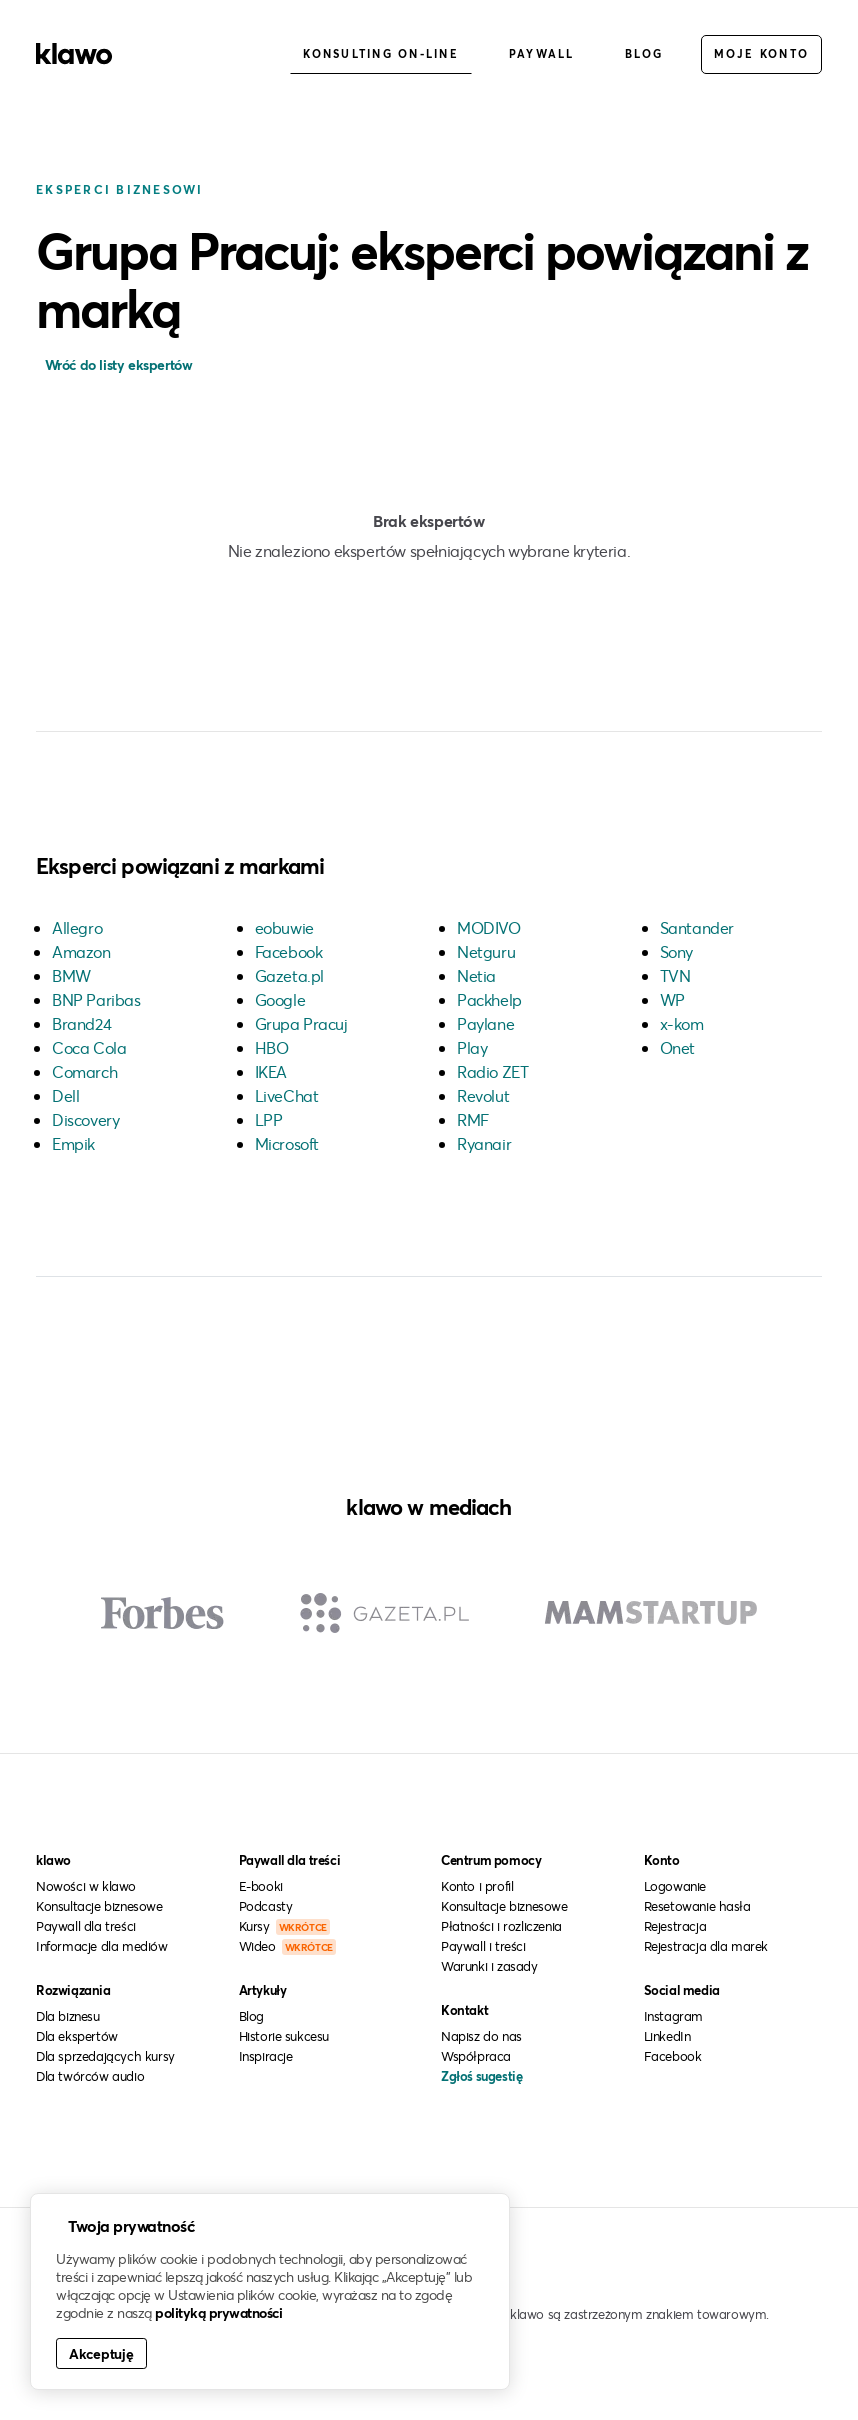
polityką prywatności (218, 2312)
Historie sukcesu (284, 2036)
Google (280, 999)
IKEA (271, 1071)
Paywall (542, 53)
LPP (269, 1119)
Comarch (84, 1071)
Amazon (81, 951)
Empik (73, 1143)
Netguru (486, 951)
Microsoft (287, 1143)
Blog (644, 53)
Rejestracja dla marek (706, 1946)
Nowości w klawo (86, 1886)
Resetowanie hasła (697, 1906)
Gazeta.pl (289, 975)
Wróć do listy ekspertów (116, 364)
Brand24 (81, 1023)
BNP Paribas (96, 999)
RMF (473, 1119)
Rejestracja (675, 1926)
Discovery (85, 1119)
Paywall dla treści (86, 1926)
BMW (71, 975)
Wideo (287, 1946)
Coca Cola (89, 1047)
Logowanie (675, 1886)
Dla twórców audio (90, 2076)
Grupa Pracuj (301, 1023)
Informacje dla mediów (102, 1946)
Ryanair (484, 1143)
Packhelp (489, 999)
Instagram (673, 2016)
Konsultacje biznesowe (99, 1906)
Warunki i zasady (489, 1966)
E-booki (261, 1886)
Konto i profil (477, 1886)
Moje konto (762, 53)
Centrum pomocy (491, 1860)
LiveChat (287, 1095)
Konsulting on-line (381, 53)
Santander (697, 927)
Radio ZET (492, 1071)
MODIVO (489, 927)
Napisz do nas (481, 2036)
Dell (65, 1095)
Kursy (284, 1926)
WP (672, 999)
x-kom (682, 1023)
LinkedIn (667, 2036)
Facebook (289, 951)
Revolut (483, 1095)
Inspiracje (266, 2056)
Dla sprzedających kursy (105, 2056)
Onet (677, 1047)
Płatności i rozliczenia (501, 1926)
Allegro (77, 927)
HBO (272, 1047)
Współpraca (476, 2056)
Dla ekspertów (77, 2036)
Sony (676, 951)
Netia (476, 975)
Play (472, 1047)
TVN (675, 975)
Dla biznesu (68, 2016)
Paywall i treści (483, 1946)
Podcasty (266, 1906)
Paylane (485, 1023)
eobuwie (284, 927)
